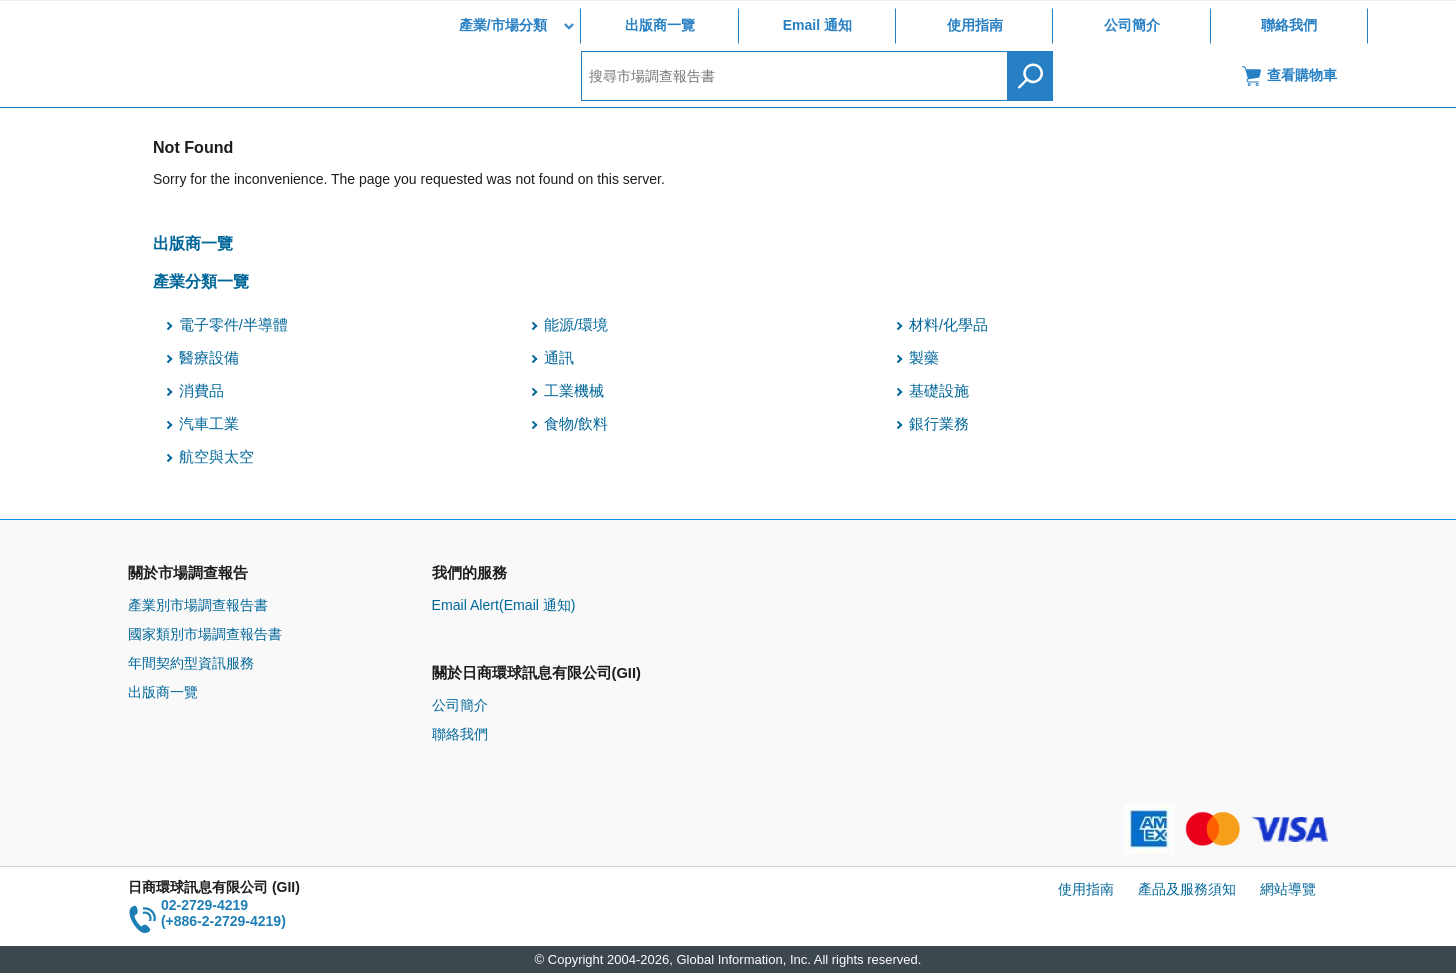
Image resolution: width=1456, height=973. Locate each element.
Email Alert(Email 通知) (504, 605)
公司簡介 (1132, 25)
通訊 (559, 358)
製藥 (924, 358)
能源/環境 (576, 325)
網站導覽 (1288, 889)
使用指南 (975, 25)
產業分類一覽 (201, 281)
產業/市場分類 (503, 25)
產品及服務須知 (1187, 889)
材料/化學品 (948, 325)
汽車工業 (209, 424)
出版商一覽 (660, 25)
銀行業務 (939, 424)
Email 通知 (817, 25)
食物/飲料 (576, 424)
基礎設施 (939, 391)
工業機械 (574, 391)
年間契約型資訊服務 (191, 663)
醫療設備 (209, 358)
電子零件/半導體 (233, 325)
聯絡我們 (1289, 25)
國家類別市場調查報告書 (205, 634)
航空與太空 (216, 457)
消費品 (201, 391)
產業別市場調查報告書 (198, 605)
